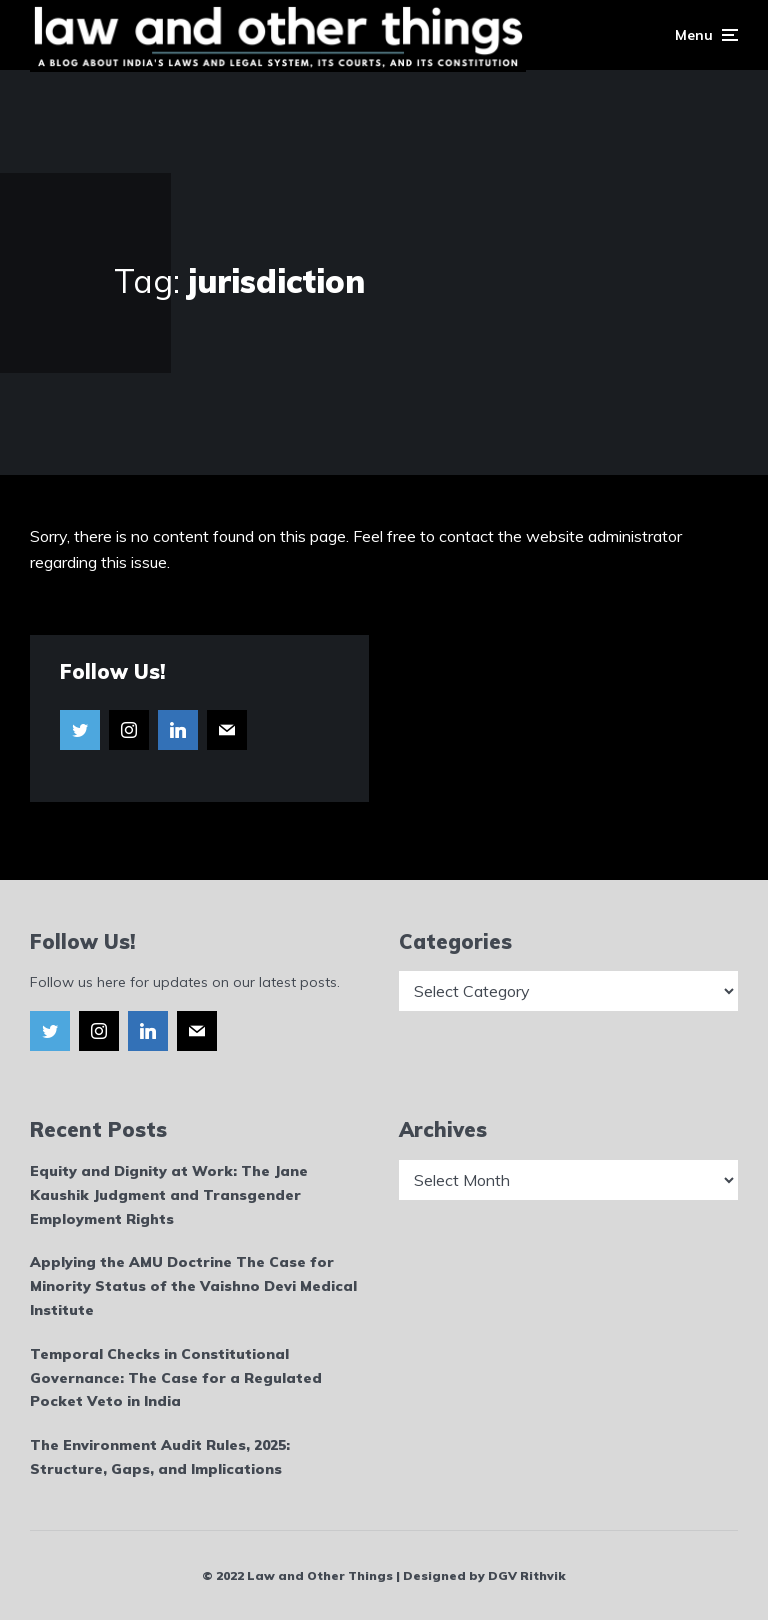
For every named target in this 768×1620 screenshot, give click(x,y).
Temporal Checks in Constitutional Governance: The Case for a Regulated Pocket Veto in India (176, 1378)
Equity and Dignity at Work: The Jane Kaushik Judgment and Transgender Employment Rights (169, 1195)
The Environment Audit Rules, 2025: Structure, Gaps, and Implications (160, 1457)
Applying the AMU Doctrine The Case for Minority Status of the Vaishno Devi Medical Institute (193, 1286)
